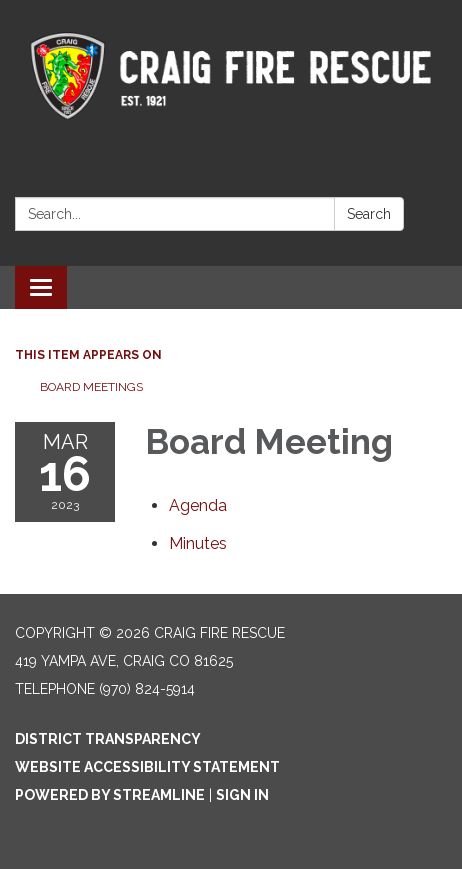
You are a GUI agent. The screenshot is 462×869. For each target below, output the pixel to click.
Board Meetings (91, 387)
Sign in (242, 795)
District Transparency (108, 739)
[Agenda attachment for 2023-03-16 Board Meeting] (198, 505)
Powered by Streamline (110, 795)
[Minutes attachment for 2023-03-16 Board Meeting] (198, 543)
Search (369, 214)
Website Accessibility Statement (147, 767)
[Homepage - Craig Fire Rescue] (231, 73)
